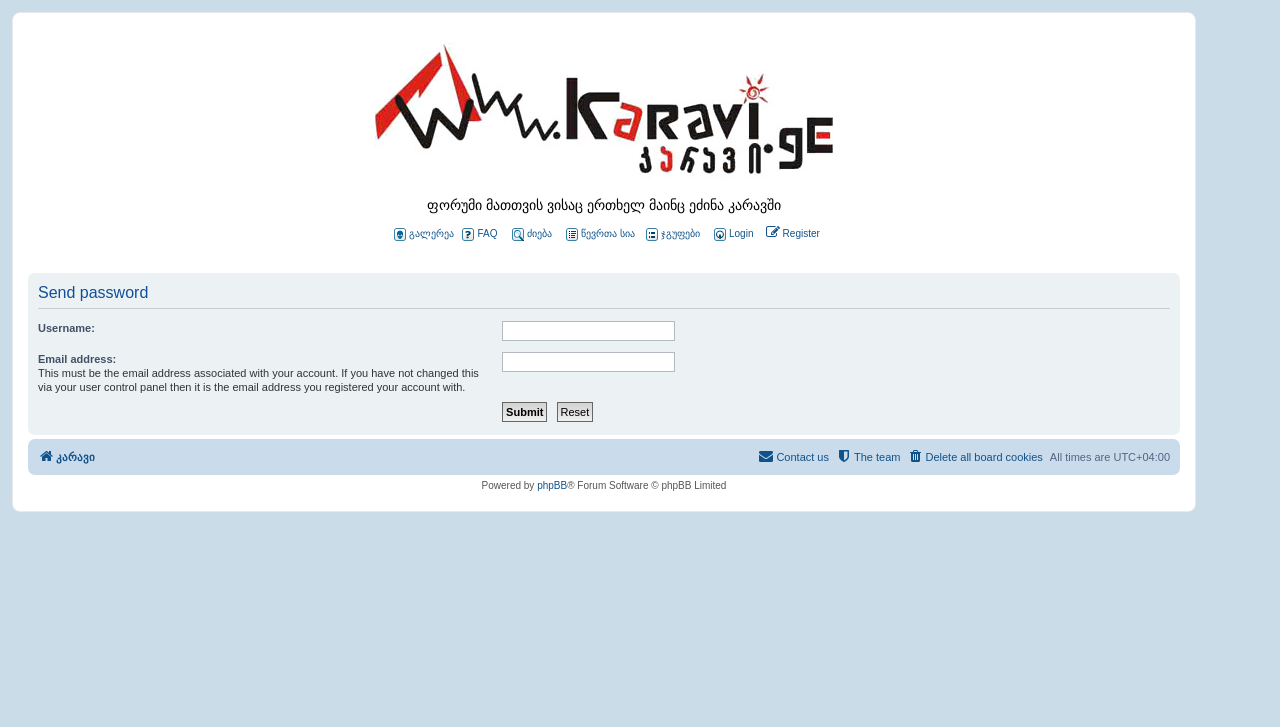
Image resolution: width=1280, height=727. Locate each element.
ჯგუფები (673, 234)
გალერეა (424, 234)
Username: (66, 328)
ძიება (532, 234)
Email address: (77, 359)
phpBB (552, 485)
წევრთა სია (600, 234)
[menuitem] (732, 234)
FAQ (479, 234)
